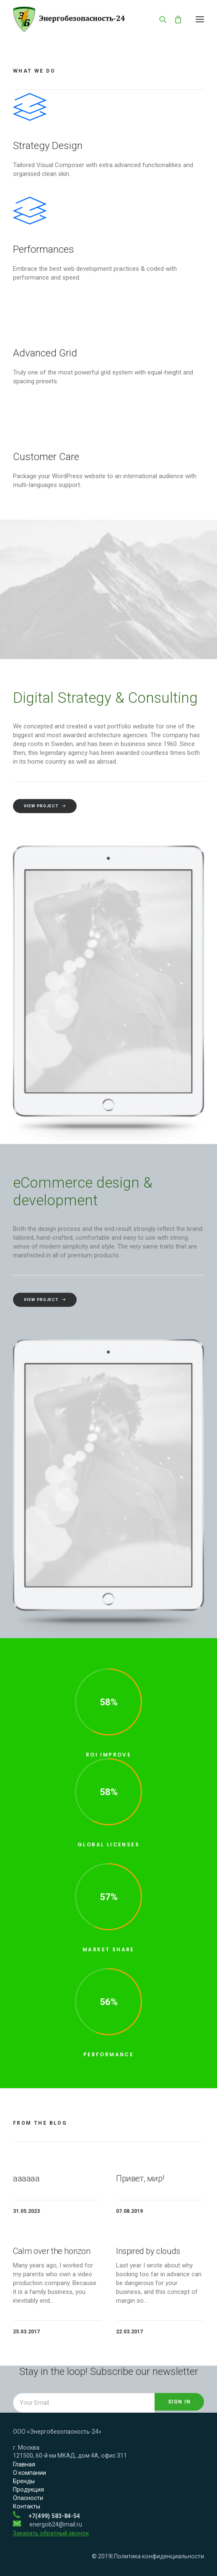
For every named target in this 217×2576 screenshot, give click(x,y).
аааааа (26, 2178)
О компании (29, 2472)
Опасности (28, 2498)
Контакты (26, 2506)
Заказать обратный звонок (51, 2533)
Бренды (24, 2481)
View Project (45, 1335)
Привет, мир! (140, 2178)
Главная (24, 2464)
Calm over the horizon (51, 2251)
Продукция (28, 2489)
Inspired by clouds (148, 2251)
